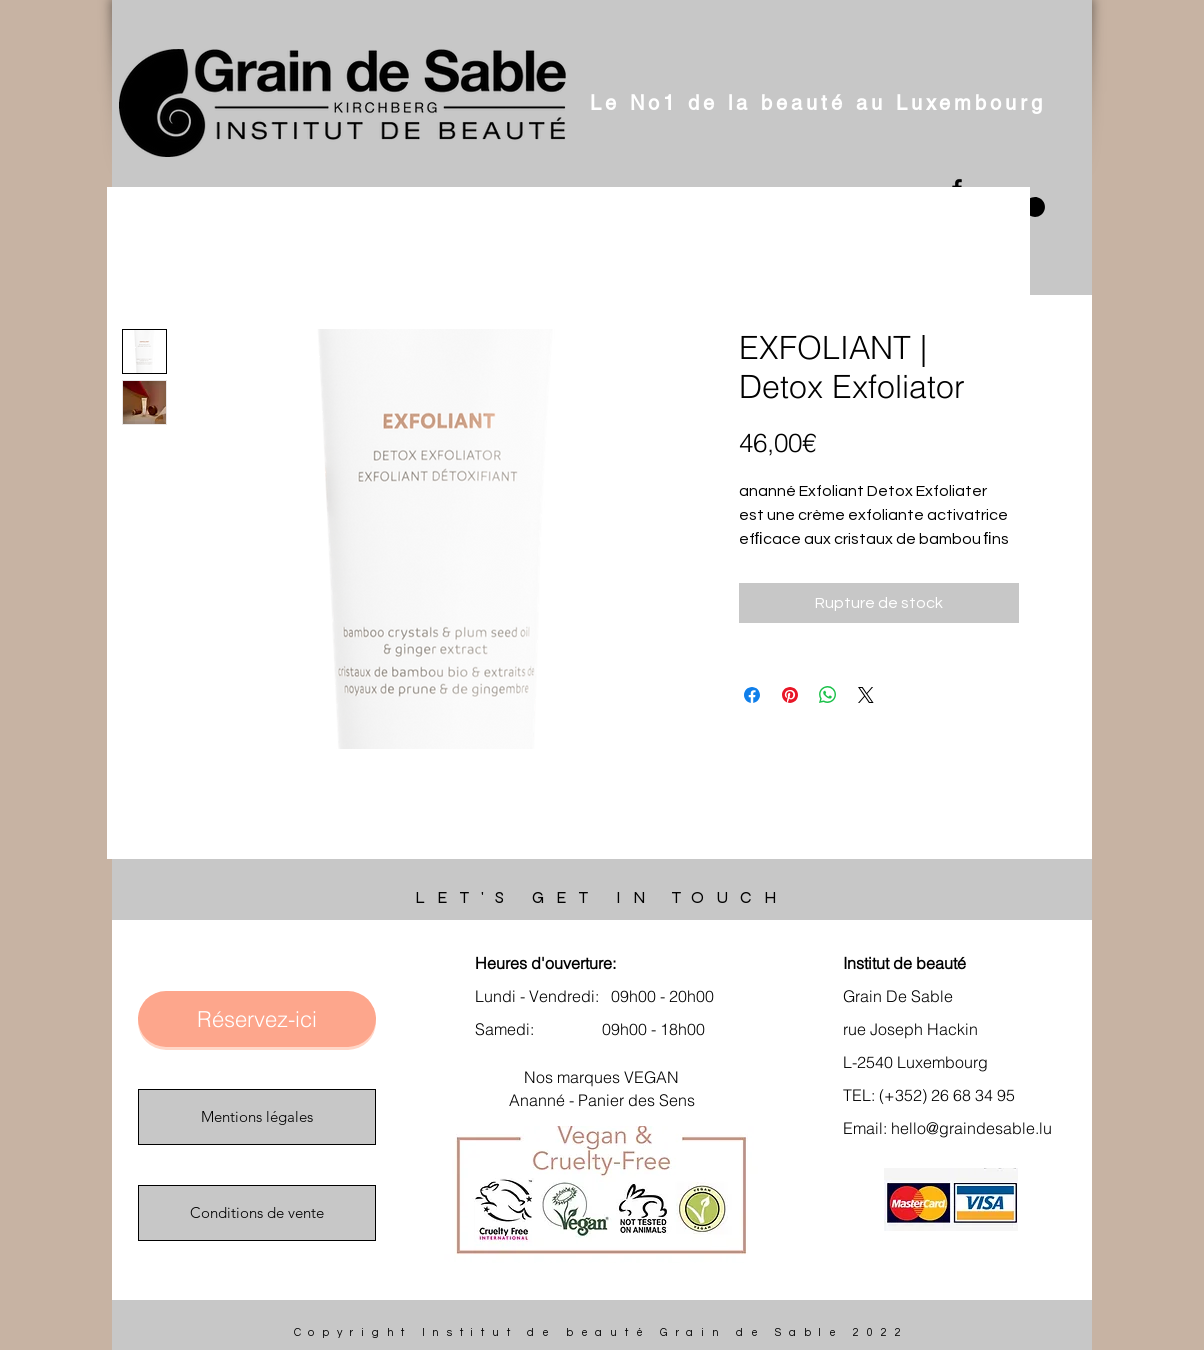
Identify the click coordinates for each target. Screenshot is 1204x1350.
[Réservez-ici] (257, 1019)
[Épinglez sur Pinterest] (790, 695)
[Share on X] (866, 695)
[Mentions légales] (257, 1117)
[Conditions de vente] (257, 1213)
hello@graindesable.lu (971, 1128)
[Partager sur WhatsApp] (828, 695)
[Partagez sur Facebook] (752, 695)
